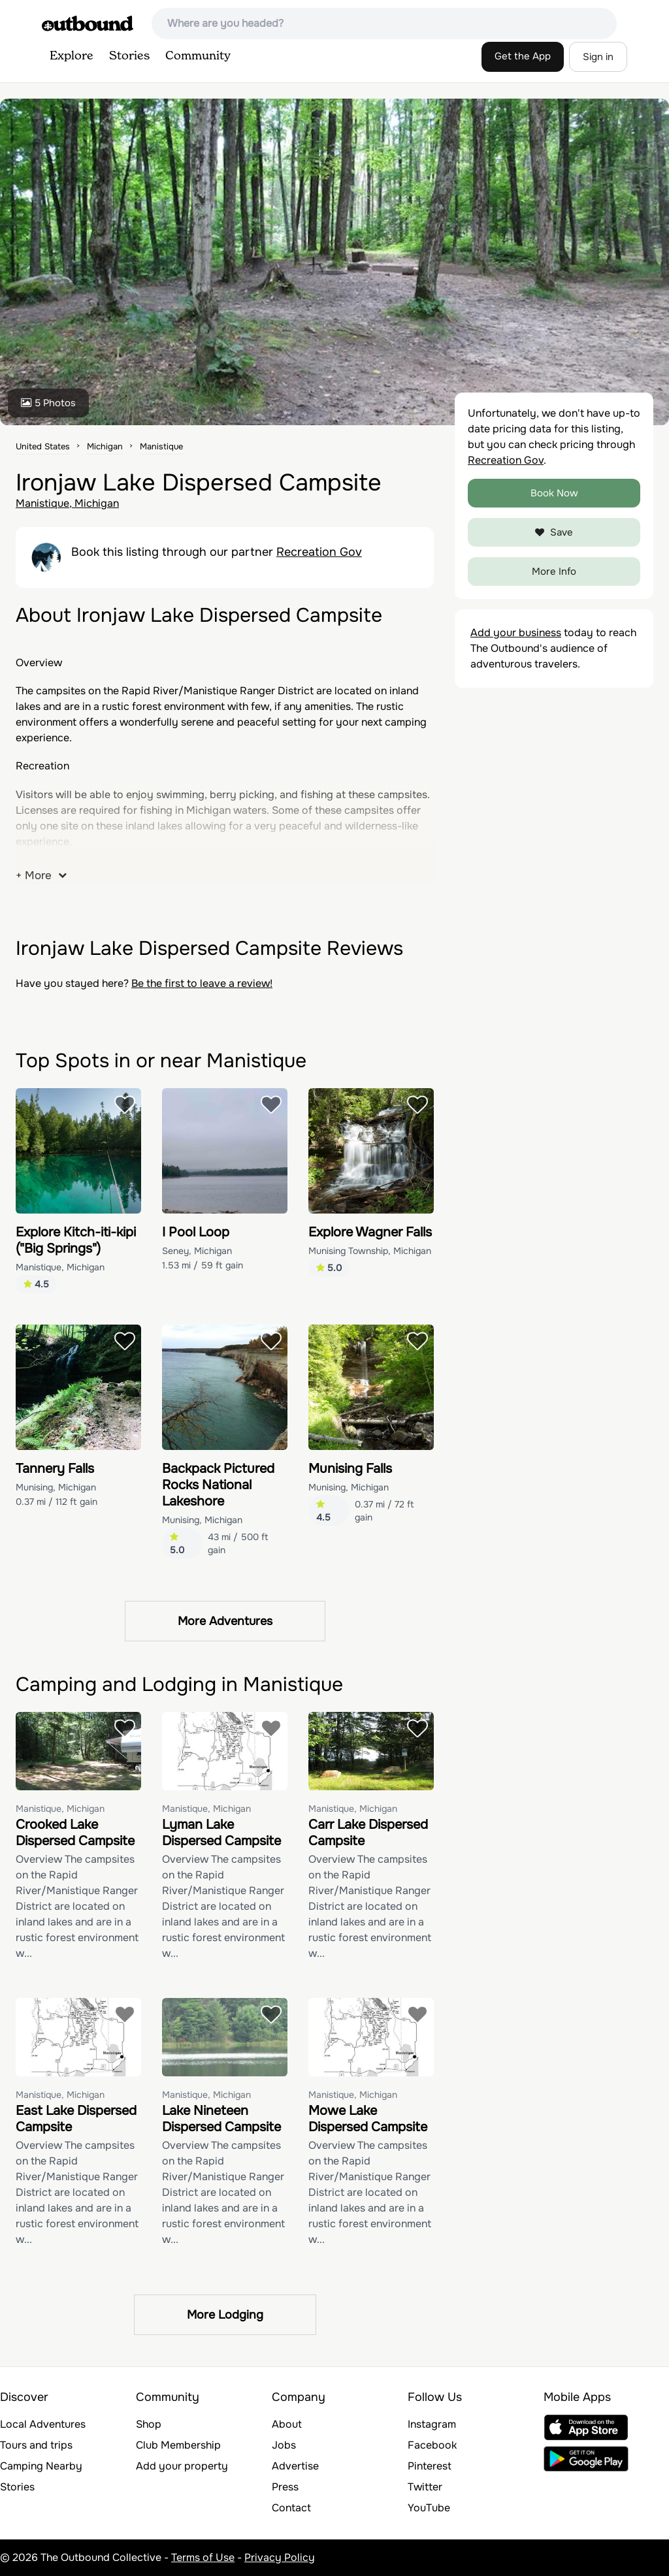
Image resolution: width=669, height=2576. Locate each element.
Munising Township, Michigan (369, 1251)
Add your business (515, 632)
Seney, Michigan (197, 1251)
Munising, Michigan (56, 1487)
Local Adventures (43, 2424)
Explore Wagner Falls (370, 1232)
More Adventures (225, 1621)
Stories (129, 56)
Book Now (554, 493)
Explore (71, 56)
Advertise (295, 2466)
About (287, 2424)
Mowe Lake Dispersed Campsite (367, 2118)
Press (285, 2487)
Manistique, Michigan (67, 503)
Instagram (432, 2424)
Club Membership (178, 2445)
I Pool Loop (195, 1232)
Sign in (598, 56)
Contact (291, 2508)
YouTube (429, 2508)
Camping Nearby (41, 2466)
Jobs (284, 2445)
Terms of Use (203, 2557)
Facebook (432, 2445)
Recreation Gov (319, 552)
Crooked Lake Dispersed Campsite (75, 1832)
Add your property (182, 2466)
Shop (148, 2424)
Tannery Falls (55, 1468)
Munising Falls (350, 1468)
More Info (554, 571)
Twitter (425, 2487)
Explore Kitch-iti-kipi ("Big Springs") (76, 1240)
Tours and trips (36, 2445)
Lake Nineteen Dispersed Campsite (221, 2118)
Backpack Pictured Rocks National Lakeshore (218, 1484)
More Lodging (225, 2315)
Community (198, 56)
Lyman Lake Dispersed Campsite (221, 1832)
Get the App (523, 56)
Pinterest (429, 2466)
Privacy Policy (279, 2557)
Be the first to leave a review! (201, 983)
